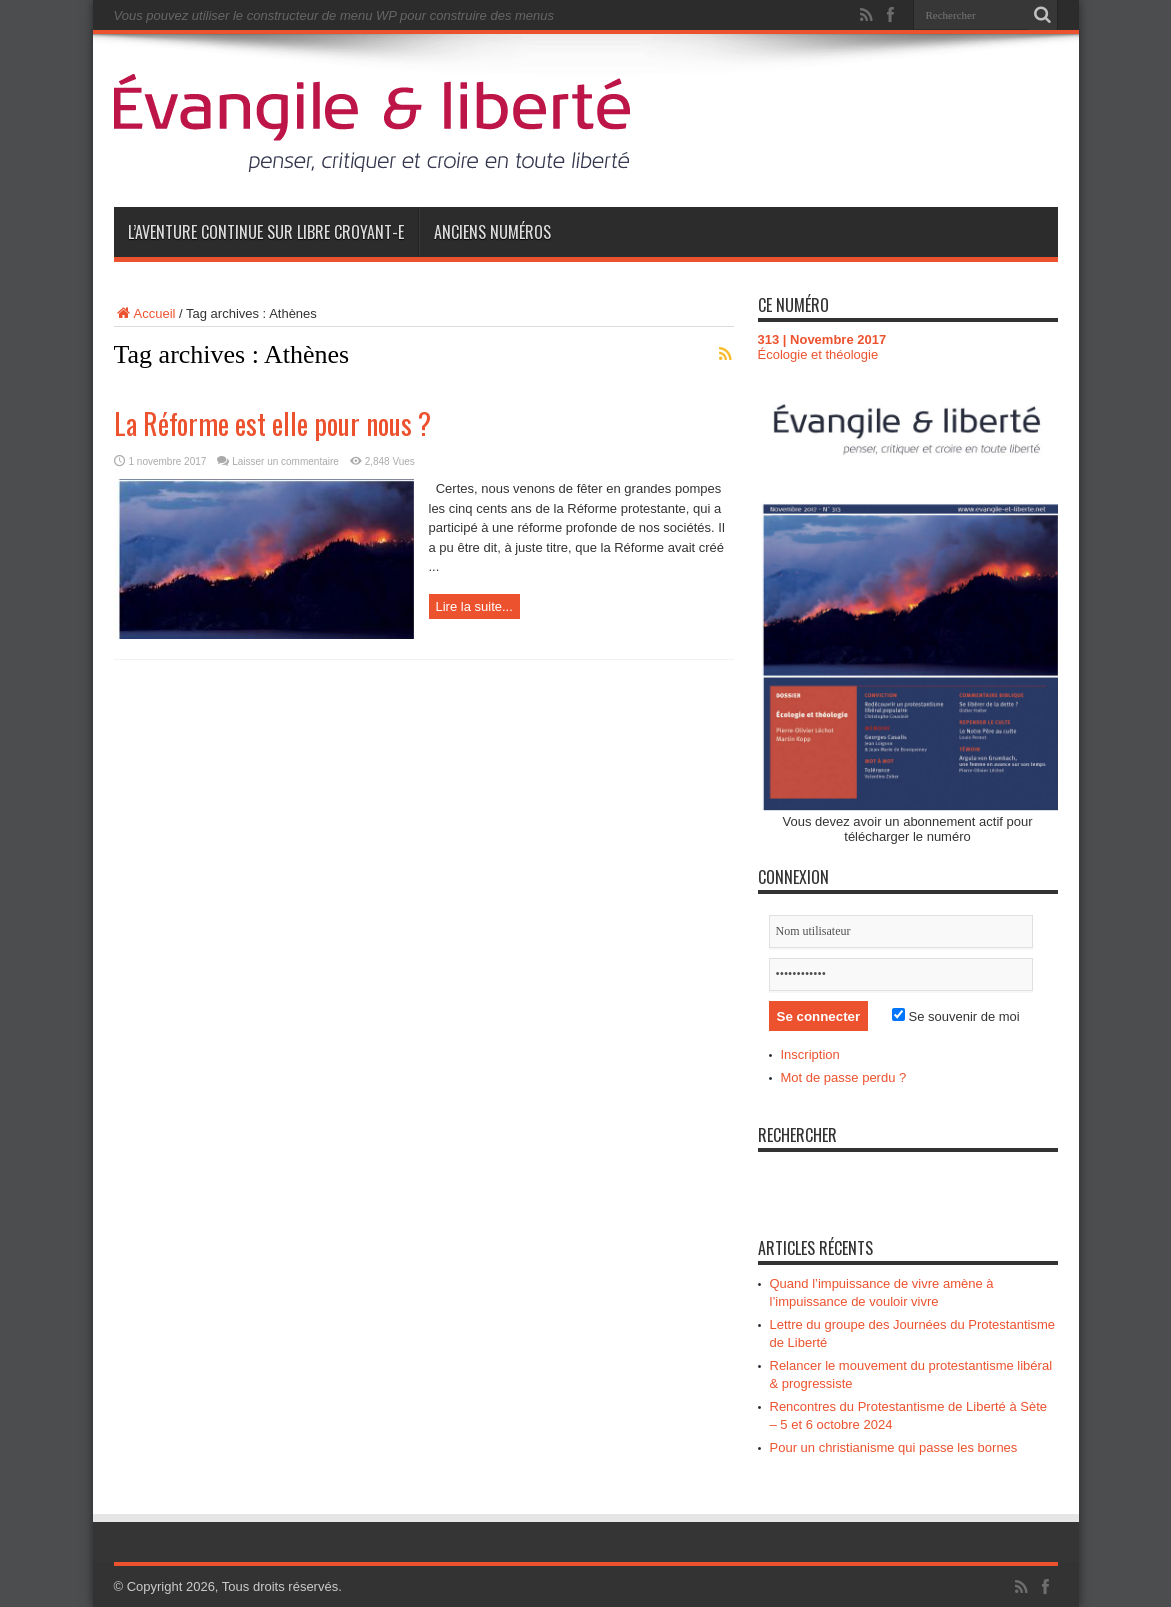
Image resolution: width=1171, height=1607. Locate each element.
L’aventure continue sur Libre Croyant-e (266, 232)
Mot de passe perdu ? (844, 1077)
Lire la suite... (474, 606)
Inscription (810, 1054)
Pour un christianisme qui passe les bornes (894, 1447)
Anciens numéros (492, 232)
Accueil (145, 313)
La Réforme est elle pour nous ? (272, 423)
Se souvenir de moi (956, 1016)
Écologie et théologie (818, 354)
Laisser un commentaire (285, 461)
